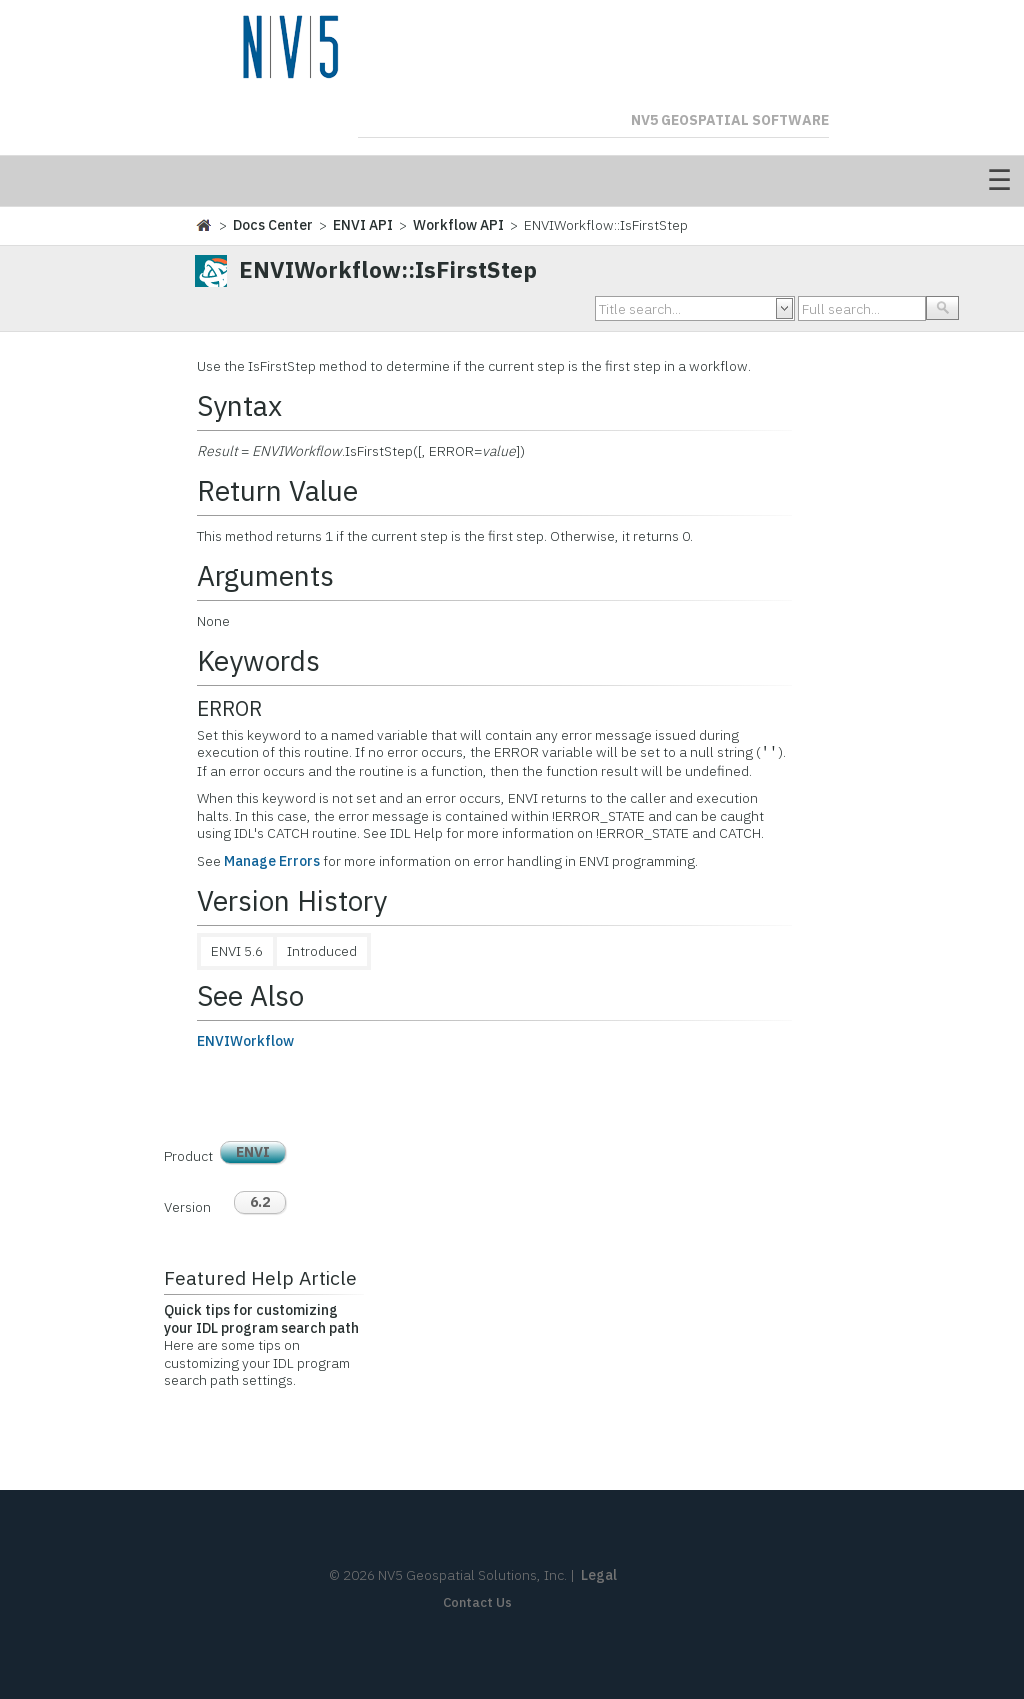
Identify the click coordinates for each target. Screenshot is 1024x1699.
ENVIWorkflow (245, 1041)
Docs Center (273, 225)
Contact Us (477, 1602)
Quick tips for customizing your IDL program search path (261, 1319)
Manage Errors (272, 861)
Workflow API (458, 225)
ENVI (253, 1152)
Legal (599, 1575)
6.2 (260, 1202)
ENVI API (363, 225)
